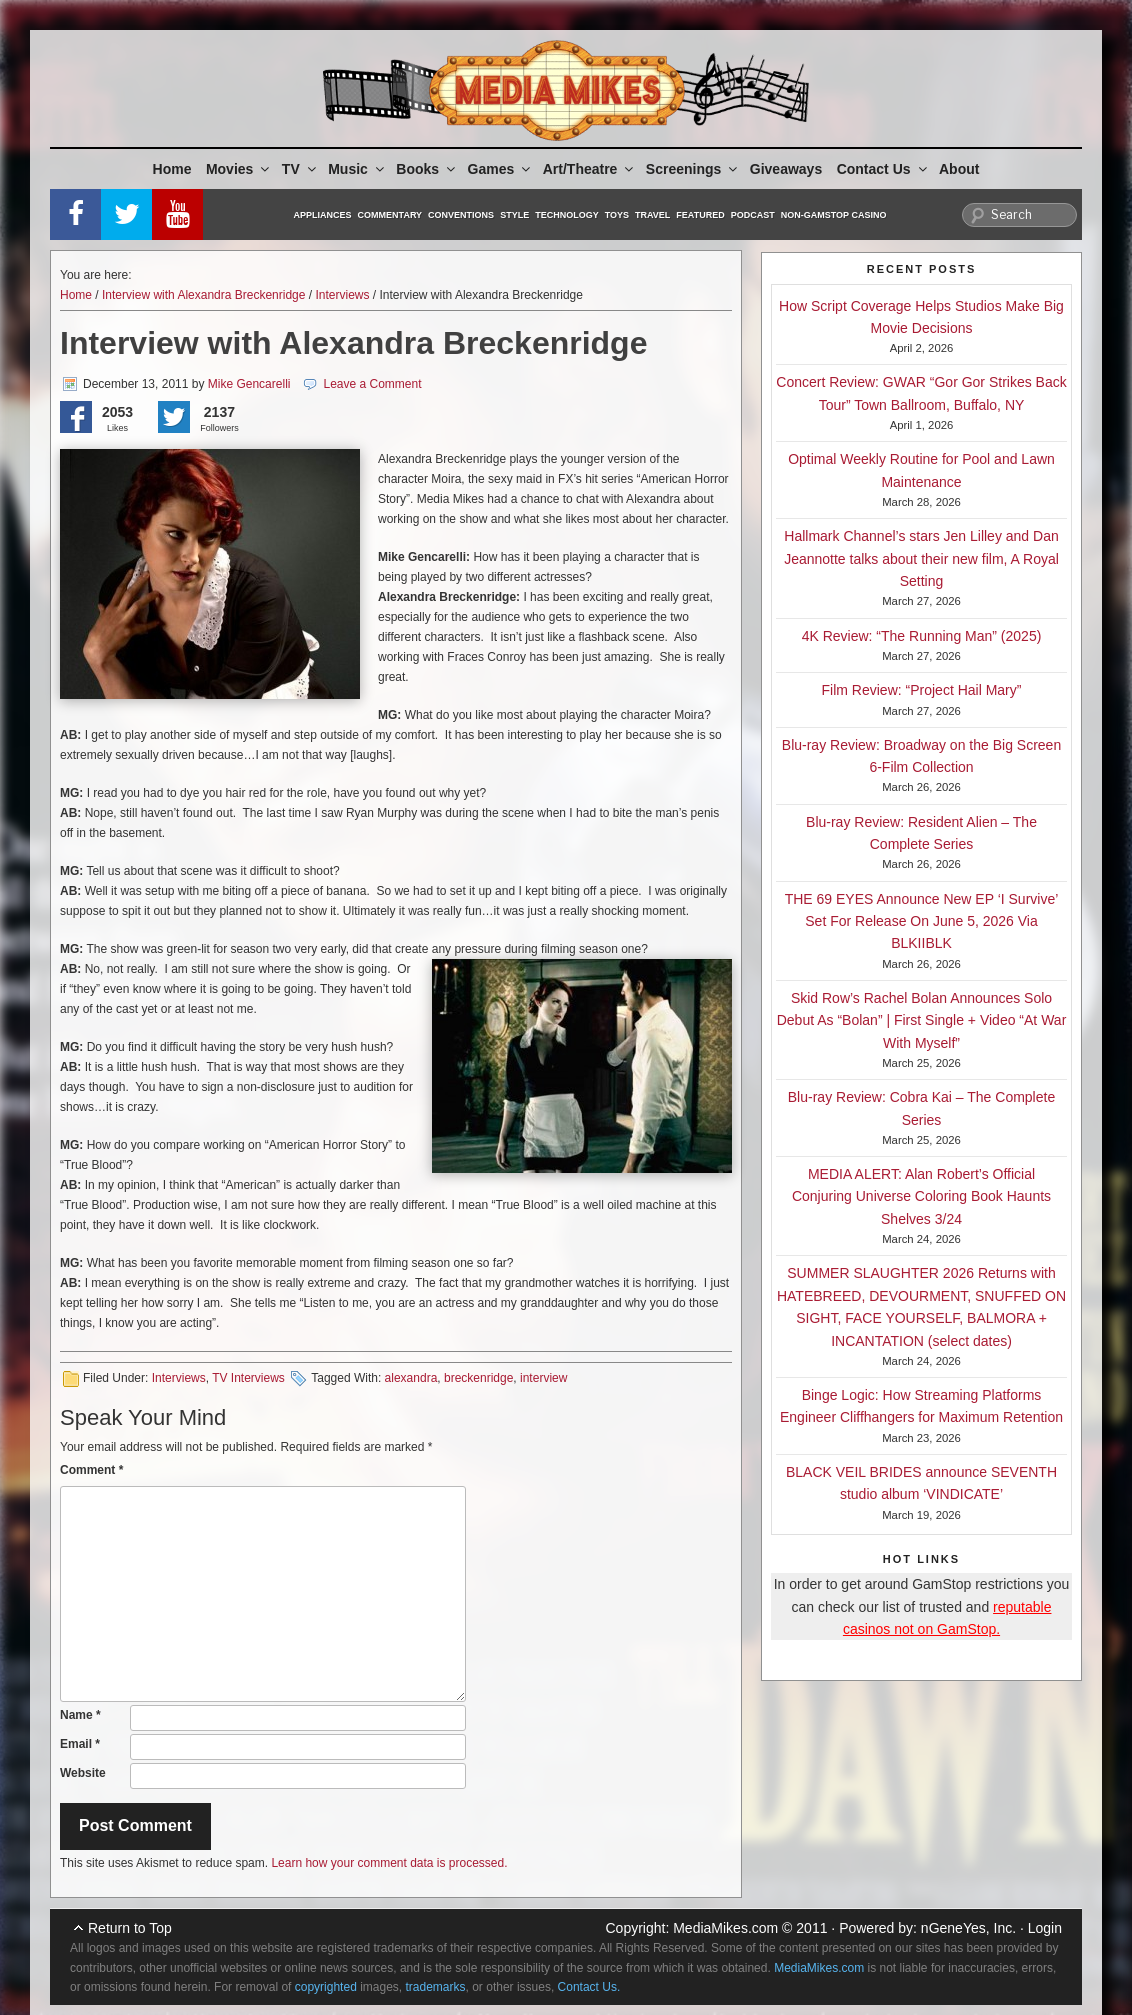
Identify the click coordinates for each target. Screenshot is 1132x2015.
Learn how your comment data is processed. (389, 1863)
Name (80, 1715)
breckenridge (478, 1378)
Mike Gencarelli (249, 384)
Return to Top (130, 1928)
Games (501, 169)
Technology (567, 215)
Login (1045, 1928)
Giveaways (786, 169)
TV (300, 169)
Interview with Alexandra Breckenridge (203, 295)
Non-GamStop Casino (834, 215)
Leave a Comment (372, 384)
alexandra (411, 1378)
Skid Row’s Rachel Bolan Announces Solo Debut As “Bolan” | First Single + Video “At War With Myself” (922, 1020)
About (959, 169)
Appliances (323, 215)
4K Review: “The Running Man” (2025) (922, 636)
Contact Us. (589, 1987)
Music (357, 169)
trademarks (436, 1987)
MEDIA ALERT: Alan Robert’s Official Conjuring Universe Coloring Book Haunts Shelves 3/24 (921, 1196)
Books (427, 169)
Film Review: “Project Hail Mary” (922, 690)
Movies (239, 169)
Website (83, 1773)
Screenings (693, 169)
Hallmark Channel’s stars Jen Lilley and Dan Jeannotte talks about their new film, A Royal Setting (921, 558)
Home (172, 169)
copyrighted (326, 1987)
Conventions (461, 215)
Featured (700, 215)
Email (80, 1744)
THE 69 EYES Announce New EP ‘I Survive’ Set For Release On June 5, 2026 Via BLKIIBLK (922, 921)
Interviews (342, 295)
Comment (91, 1470)
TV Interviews (248, 1378)
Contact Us (883, 169)
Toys (617, 215)
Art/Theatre (590, 169)
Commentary (390, 215)
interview (543, 1378)
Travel (652, 215)
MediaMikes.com (725, 1928)
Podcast (753, 215)
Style (514, 215)
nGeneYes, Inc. (968, 1928)
